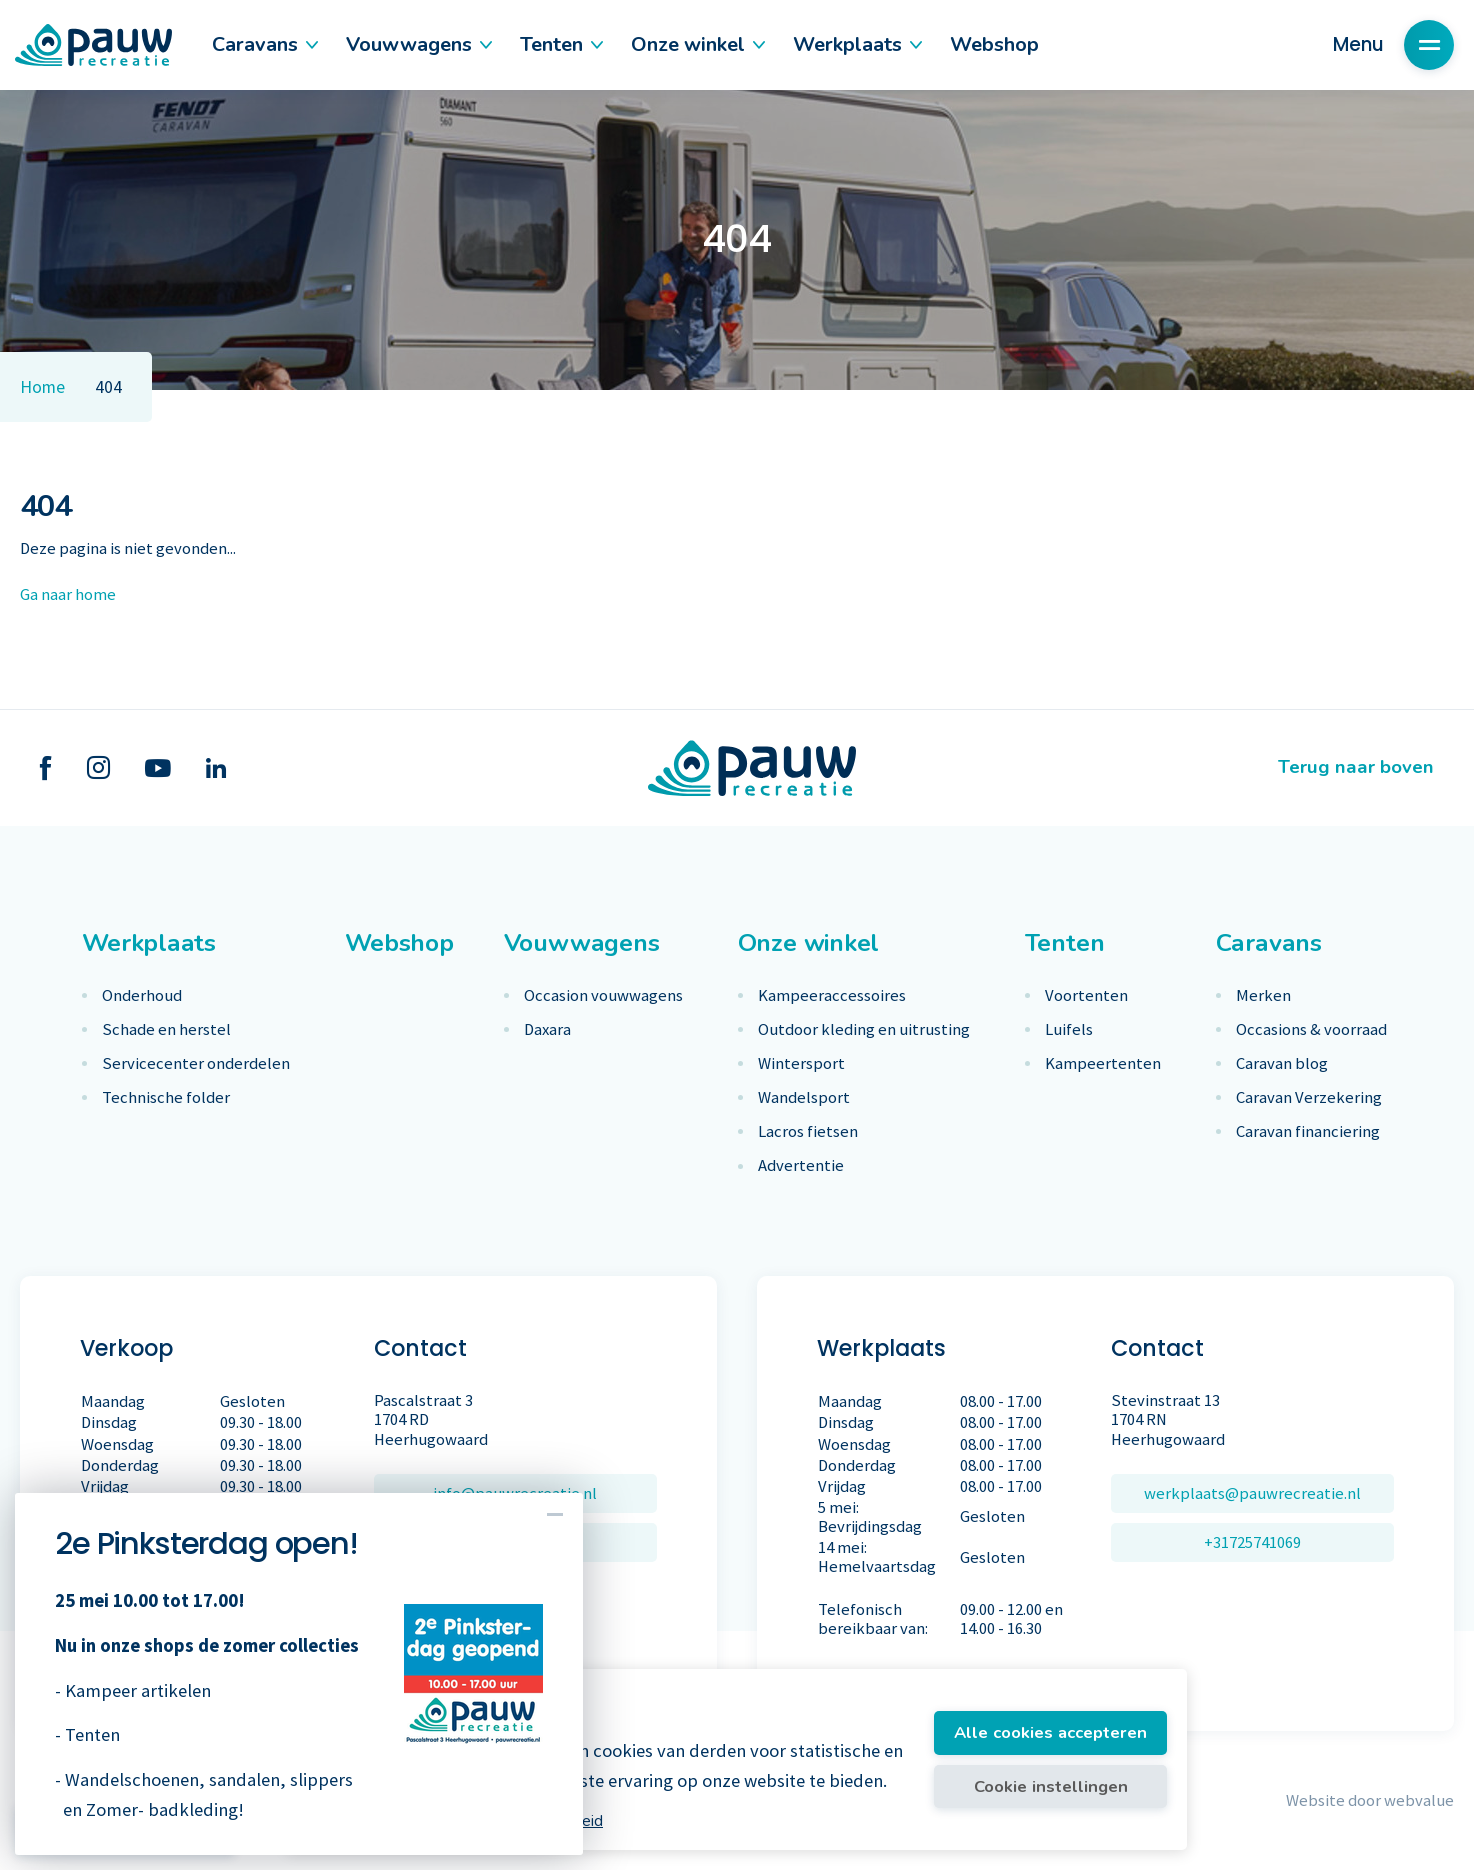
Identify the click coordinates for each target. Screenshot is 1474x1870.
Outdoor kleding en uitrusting (864, 1029)
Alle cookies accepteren (1050, 1732)
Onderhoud (142, 995)
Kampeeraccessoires (832, 995)
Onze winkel (697, 44)
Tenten (560, 44)
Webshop (994, 44)
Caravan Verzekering (1309, 1097)
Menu (1393, 45)
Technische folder (166, 1097)
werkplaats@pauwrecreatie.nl (1252, 1493)
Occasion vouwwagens (603, 995)
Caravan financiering (1308, 1131)
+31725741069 (1252, 1542)
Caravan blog (1282, 1063)
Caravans (264, 44)
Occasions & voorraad (1311, 1029)
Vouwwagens (418, 44)
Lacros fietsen (808, 1131)
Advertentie (801, 1165)
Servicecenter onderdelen (196, 1063)
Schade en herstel (166, 1029)
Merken (1263, 995)
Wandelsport (804, 1097)
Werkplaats (856, 44)
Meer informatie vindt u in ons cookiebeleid (455, 1821)
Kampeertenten (1103, 1063)
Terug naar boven (1356, 767)
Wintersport (801, 1063)
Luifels (1069, 1029)
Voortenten (1086, 995)
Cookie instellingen (1051, 1786)
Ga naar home (68, 594)
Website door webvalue (1370, 1800)
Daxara (547, 1029)
